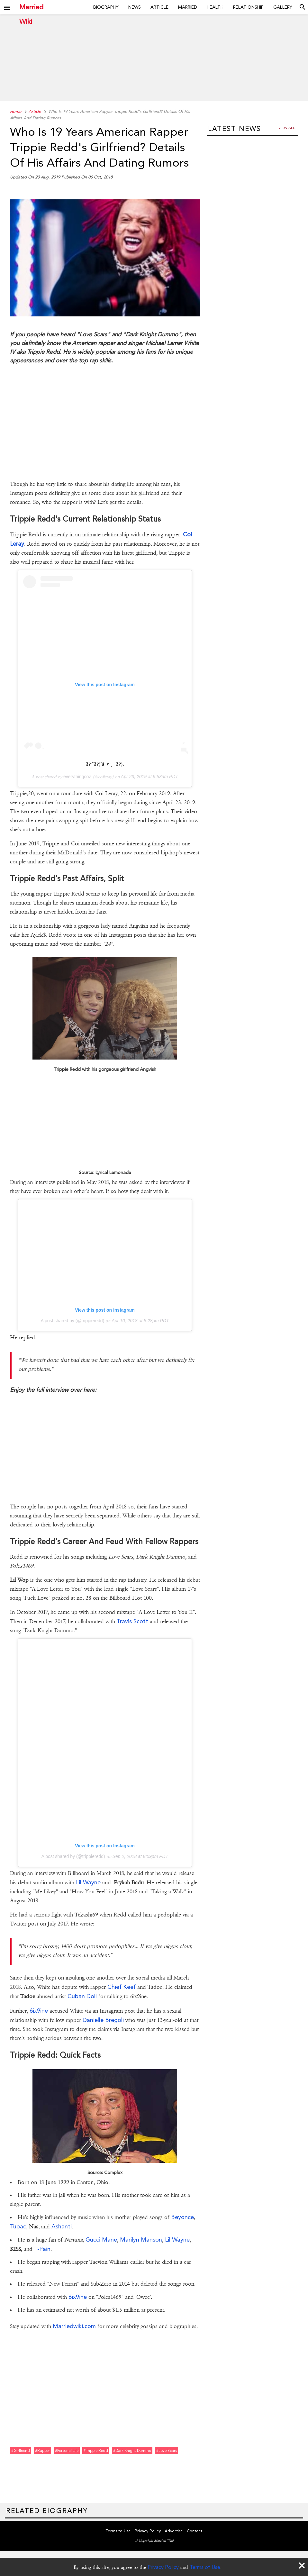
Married (187, 7)
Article (159, 7)
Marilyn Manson (141, 2239)
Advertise (174, 2530)
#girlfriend (20, 2450)
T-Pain (42, 2248)
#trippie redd (96, 2450)
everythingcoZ (77, 776)
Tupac (18, 2226)
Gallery (282, 7)
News (134, 7)
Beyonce (182, 2217)
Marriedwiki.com (74, 2326)
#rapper (42, 2450)
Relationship (248, 7)
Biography (106, 7)
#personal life (66, 2450)
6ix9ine (39, 2010)
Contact (194, 2530)
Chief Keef (122, 1986)
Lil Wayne (88, 1882)
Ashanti (61, 2226)
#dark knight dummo (132, 2450)
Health (215, 7)
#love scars (166, 2450)
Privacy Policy (163, 2567)
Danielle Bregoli (103, 2019)
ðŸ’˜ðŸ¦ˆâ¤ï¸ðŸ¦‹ (105, 764)
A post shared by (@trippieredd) (72, 1320)
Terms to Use (118, 2530)
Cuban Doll (82, 1996)
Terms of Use (205, 2567)
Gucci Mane (101, 2239)
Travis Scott (133, 1621)
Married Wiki (31, 7)
